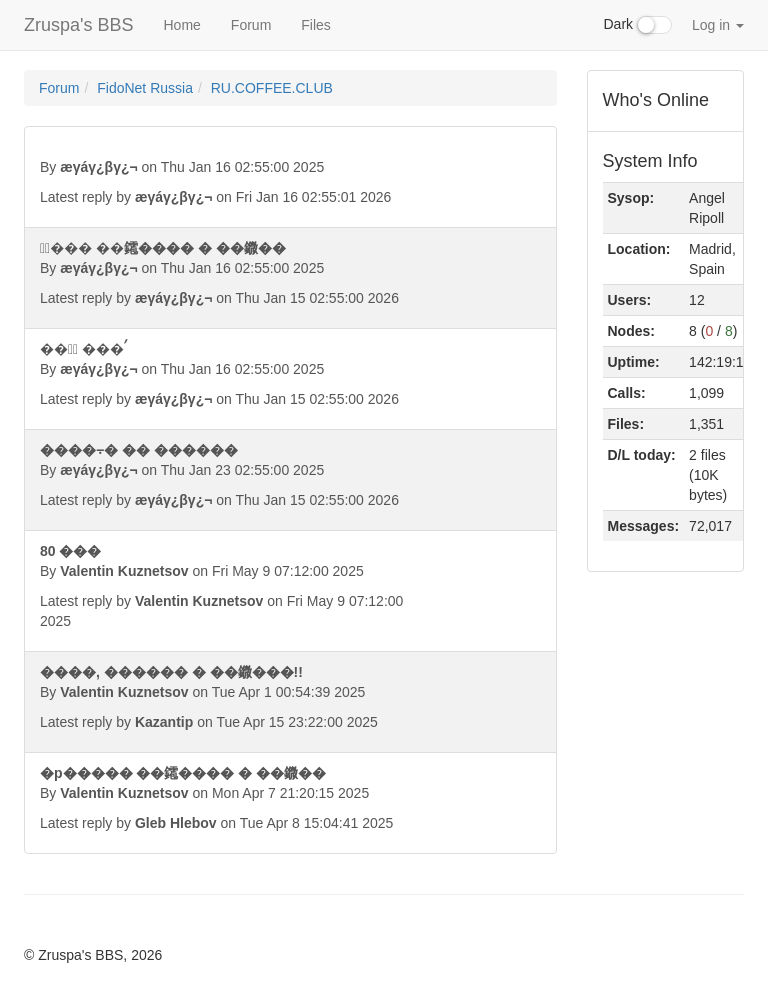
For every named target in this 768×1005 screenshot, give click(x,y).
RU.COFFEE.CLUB (272, 88)
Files (316, 25)
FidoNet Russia (145, 88)
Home (181, 25)
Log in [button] (718, 25)
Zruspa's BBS (78, 25)
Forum (251, 25)
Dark (638, 25)
